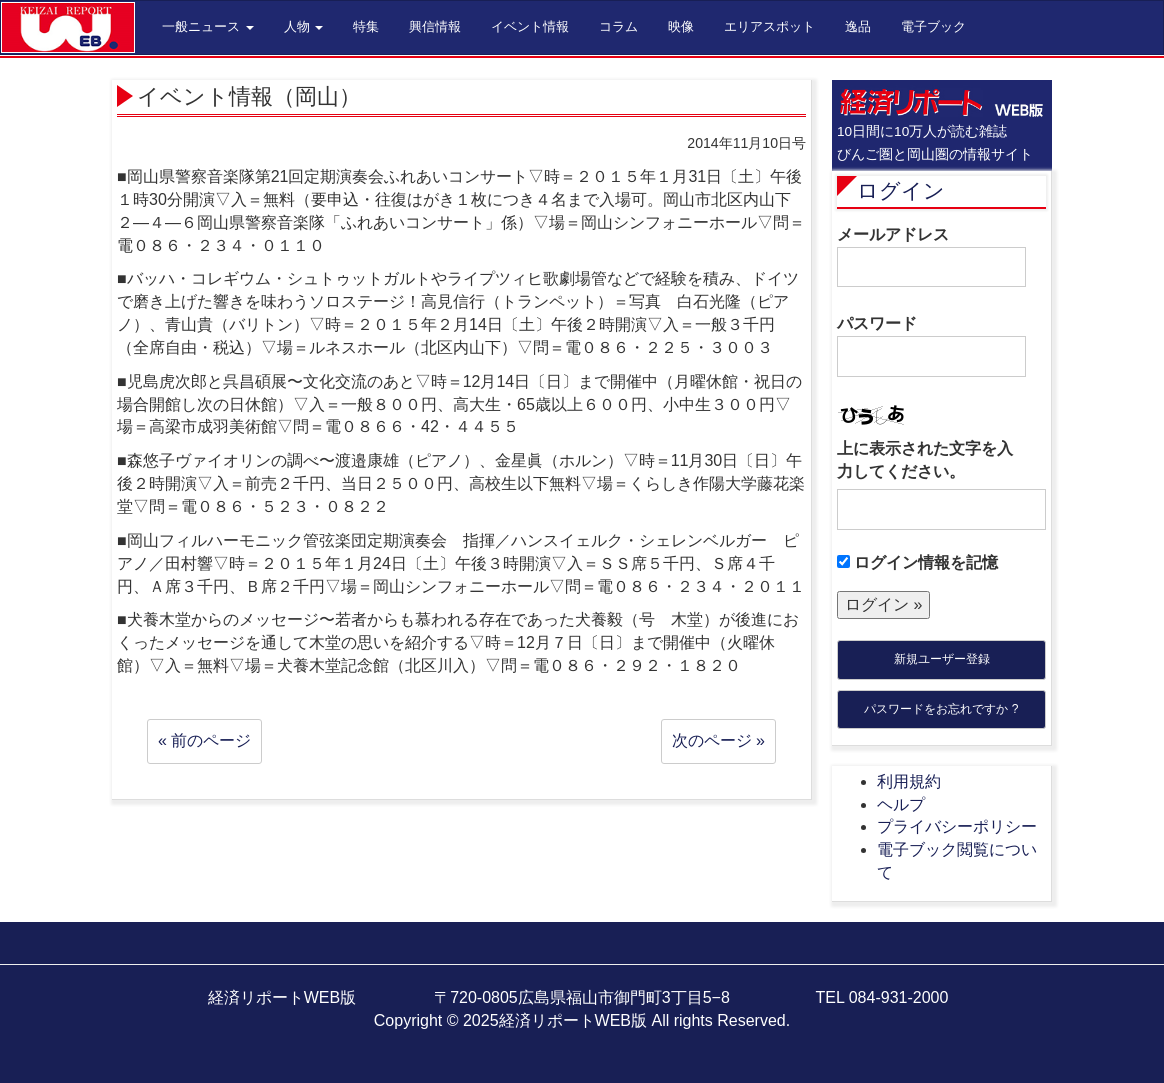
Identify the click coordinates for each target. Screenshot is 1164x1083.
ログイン (901, 190)
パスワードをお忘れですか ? (941, 709)
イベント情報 (530, 26)
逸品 (858, 26)
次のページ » (718, 740)
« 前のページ (204, 740)
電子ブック (933, 26)
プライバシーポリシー (957, 826)
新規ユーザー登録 (942, 659)
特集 (366, 26)
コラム (618, 26)
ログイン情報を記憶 (917, 562)
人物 (304, 26)
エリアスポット (769, 26)
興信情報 (435, 26)
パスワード (931, 346)
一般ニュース (208, 26)
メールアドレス (931, 257)
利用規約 (909, 781)
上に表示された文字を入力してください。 (925, 460)
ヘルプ (901, 804)
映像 (681, 26)
